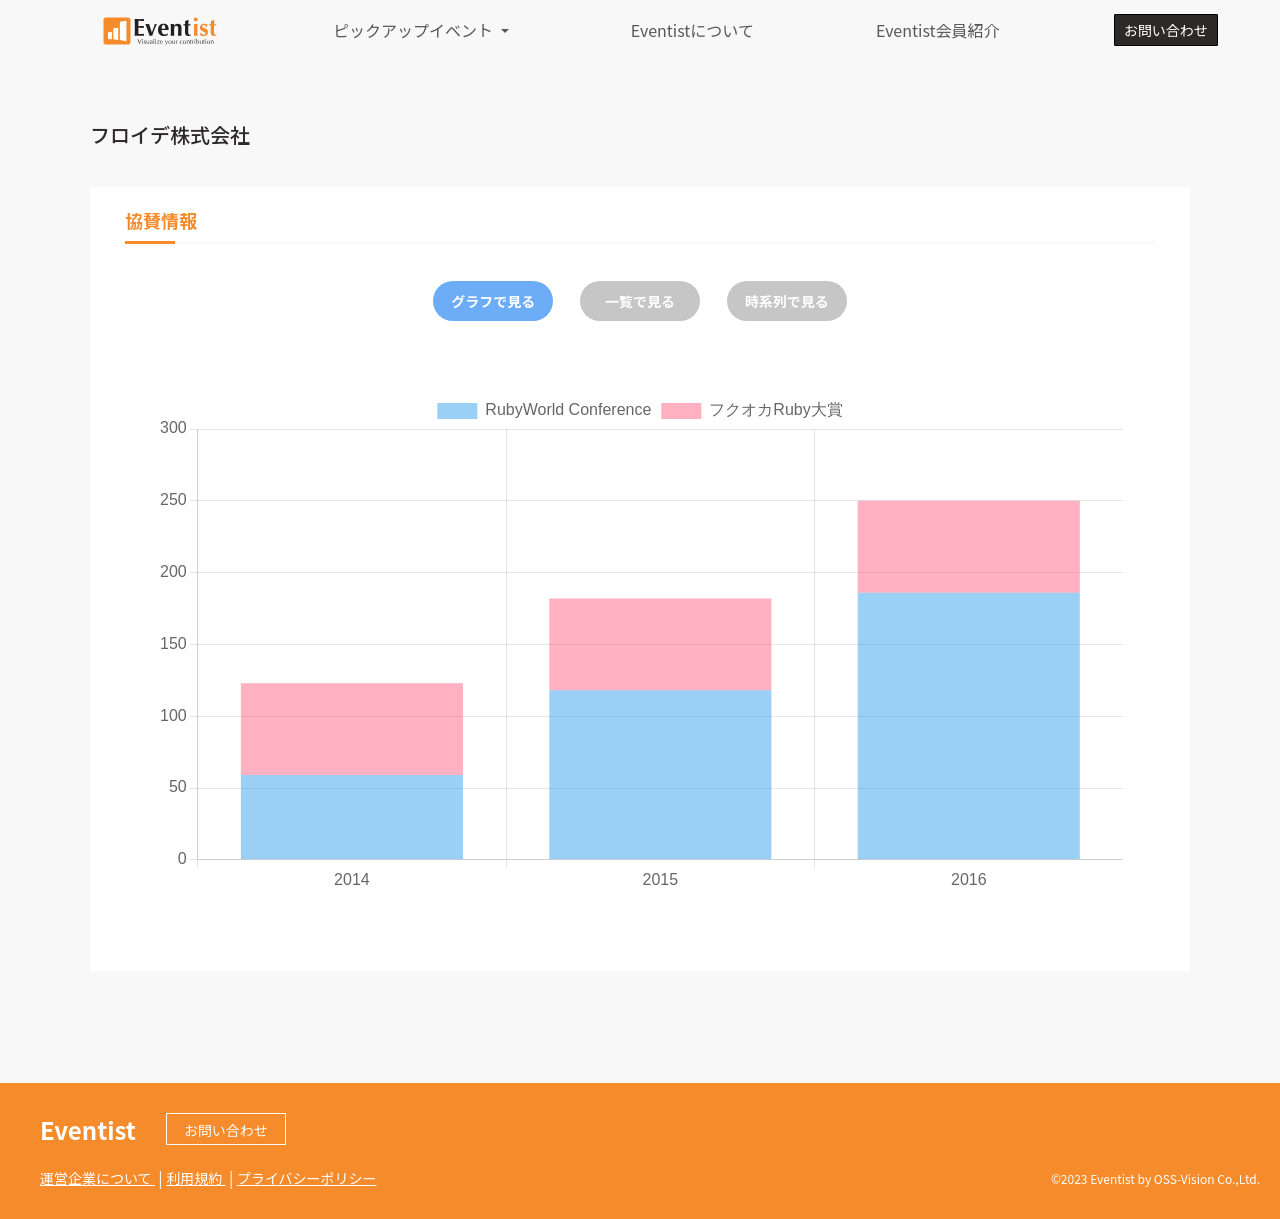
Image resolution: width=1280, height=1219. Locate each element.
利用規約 (195, 1178)
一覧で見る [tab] (640, 301)
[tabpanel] (640, 643)
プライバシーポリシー (307, 1178)
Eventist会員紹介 (938, 30)
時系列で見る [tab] (787, 301)
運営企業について (97, 1178)
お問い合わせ (1166, 30)
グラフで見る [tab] (493, 301)
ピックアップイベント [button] (415, 30)
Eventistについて (692, 30)
